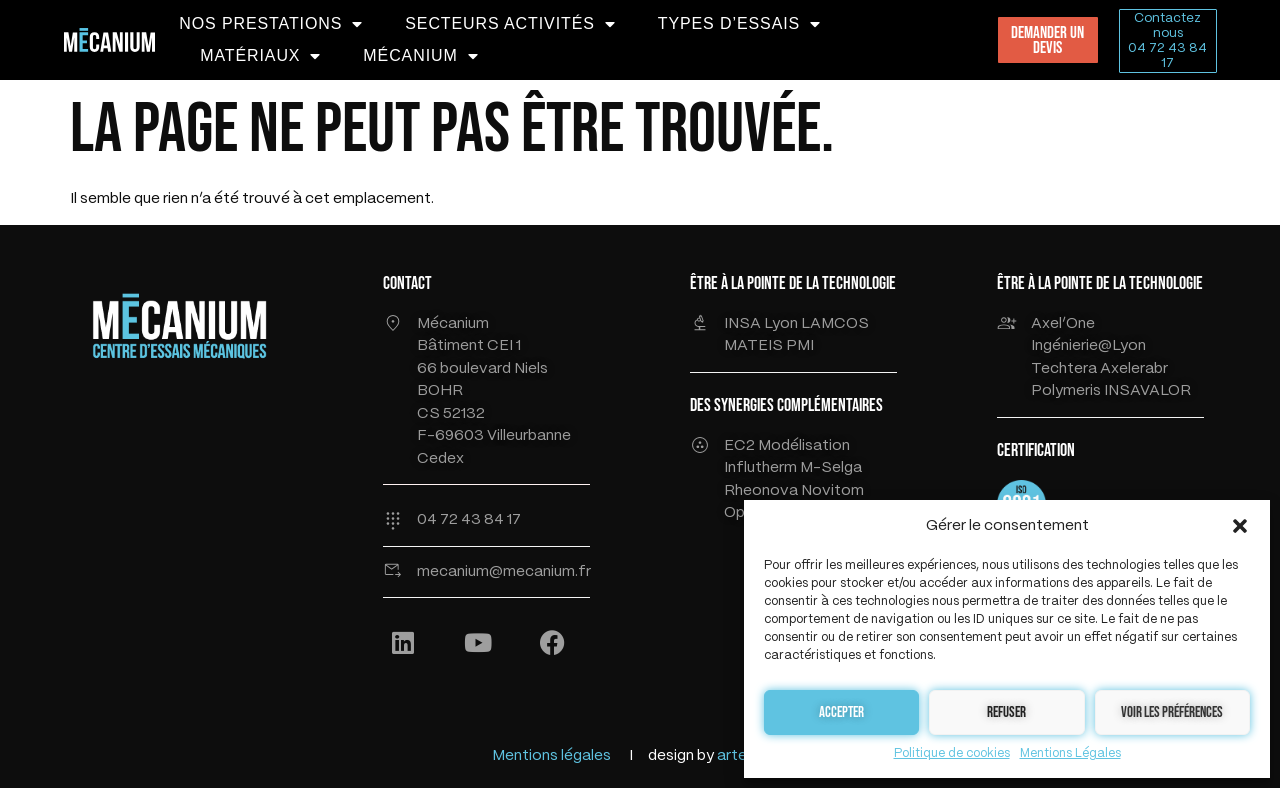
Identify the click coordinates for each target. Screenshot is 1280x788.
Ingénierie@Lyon (1088, 346)
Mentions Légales (1070, 753)
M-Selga (831, 468)
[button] (1240, 526)
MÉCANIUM (420, 56)
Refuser (1006, 712)
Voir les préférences (1172, 712)
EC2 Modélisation (787, 446)
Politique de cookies (952, 753)
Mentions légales (551, 756)
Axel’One (1063, 324)
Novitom (832, 491)
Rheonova (762, 491)
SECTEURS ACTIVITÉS (510, 24)
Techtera (1065, 369)
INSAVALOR (1147, 391)
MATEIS (755, 346)
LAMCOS (835, 324)
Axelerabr (1134, 369)
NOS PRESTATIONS (271, 24)
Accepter (841, 712)
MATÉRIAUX (260, 56)
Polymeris (1066, 391)
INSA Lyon (762, 324)
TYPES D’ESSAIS (739, 24)
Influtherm (760, 468)
